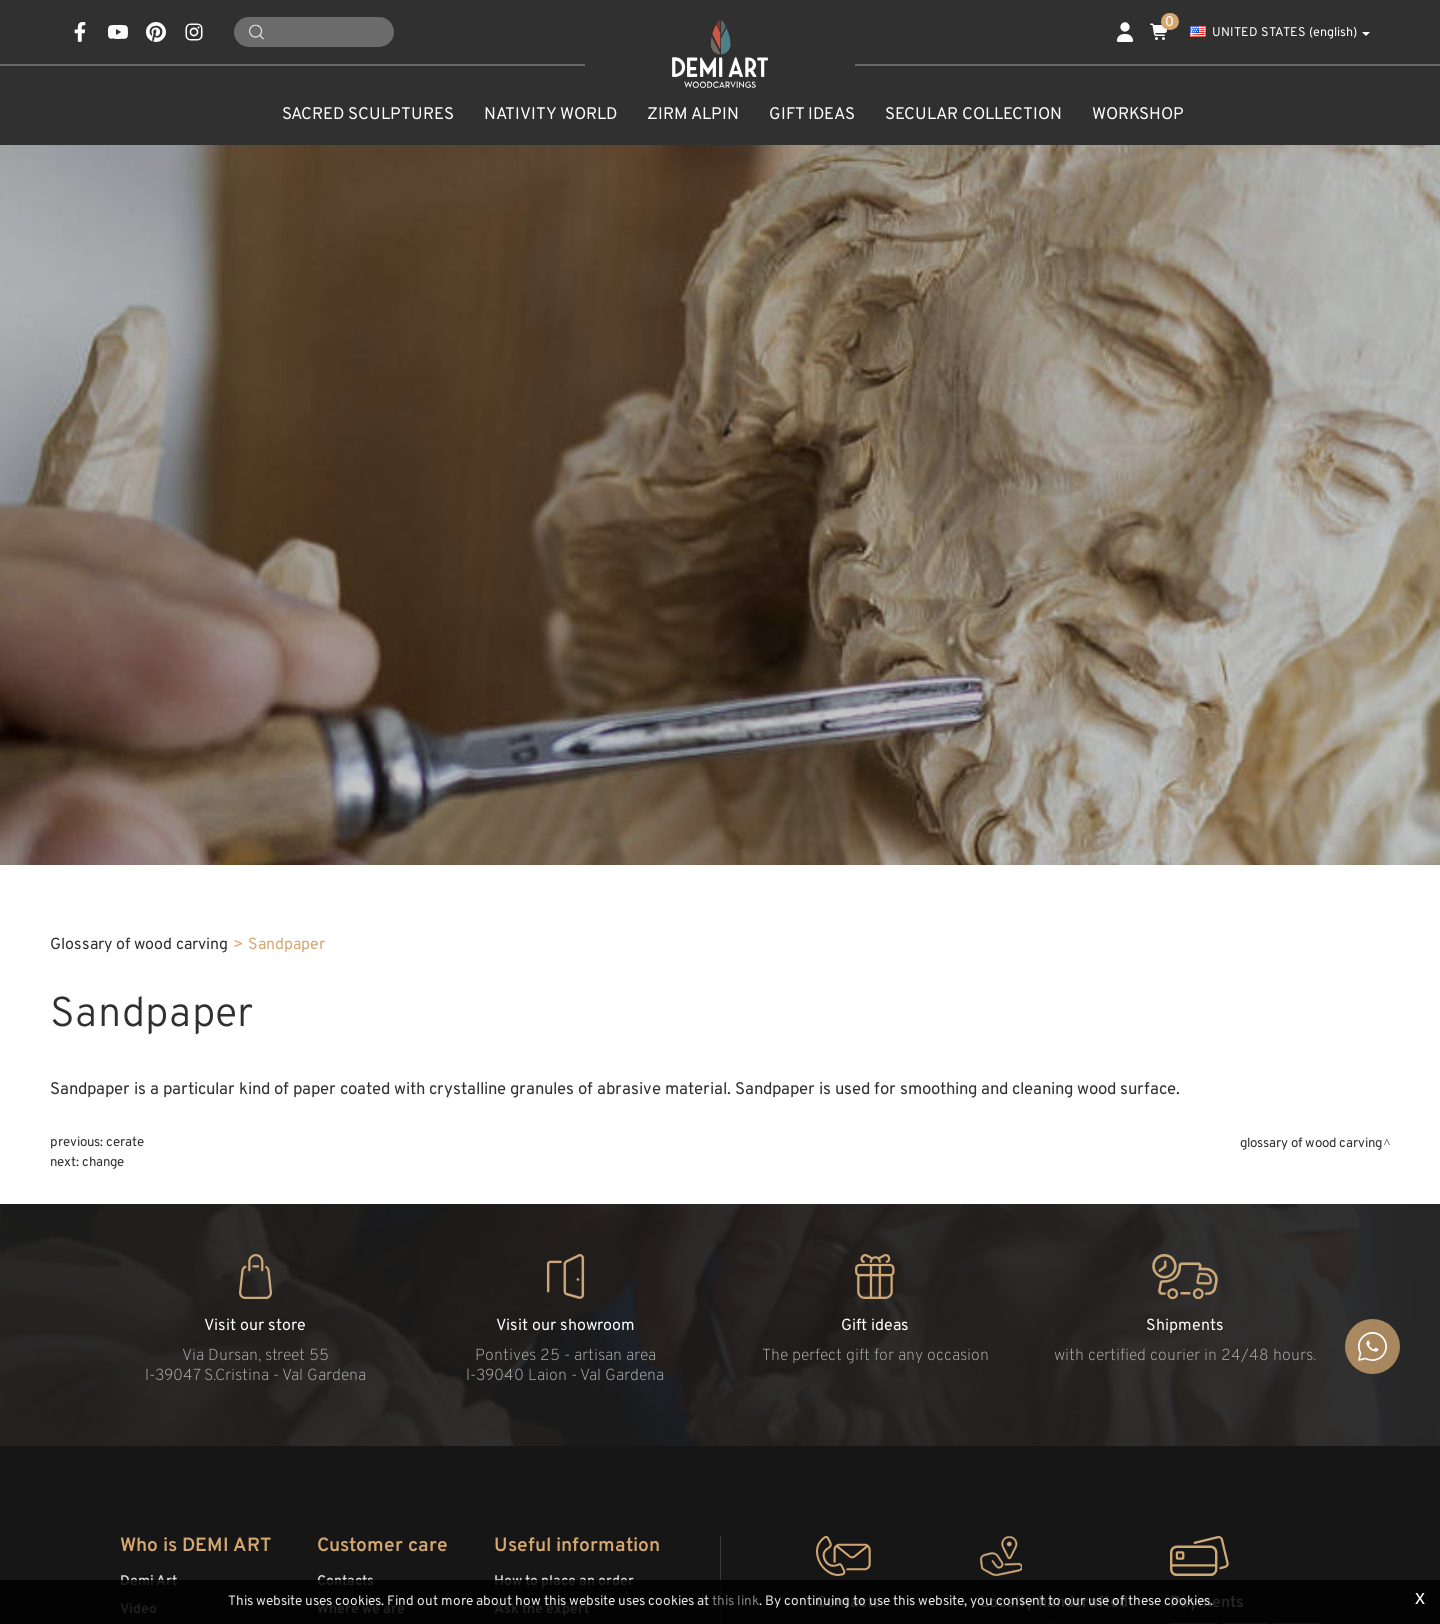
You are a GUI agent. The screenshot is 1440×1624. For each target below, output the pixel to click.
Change (103, 1162)
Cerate (125, 1142)
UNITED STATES (1280, 33)
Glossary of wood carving (139, 945)
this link (735, 1601)
